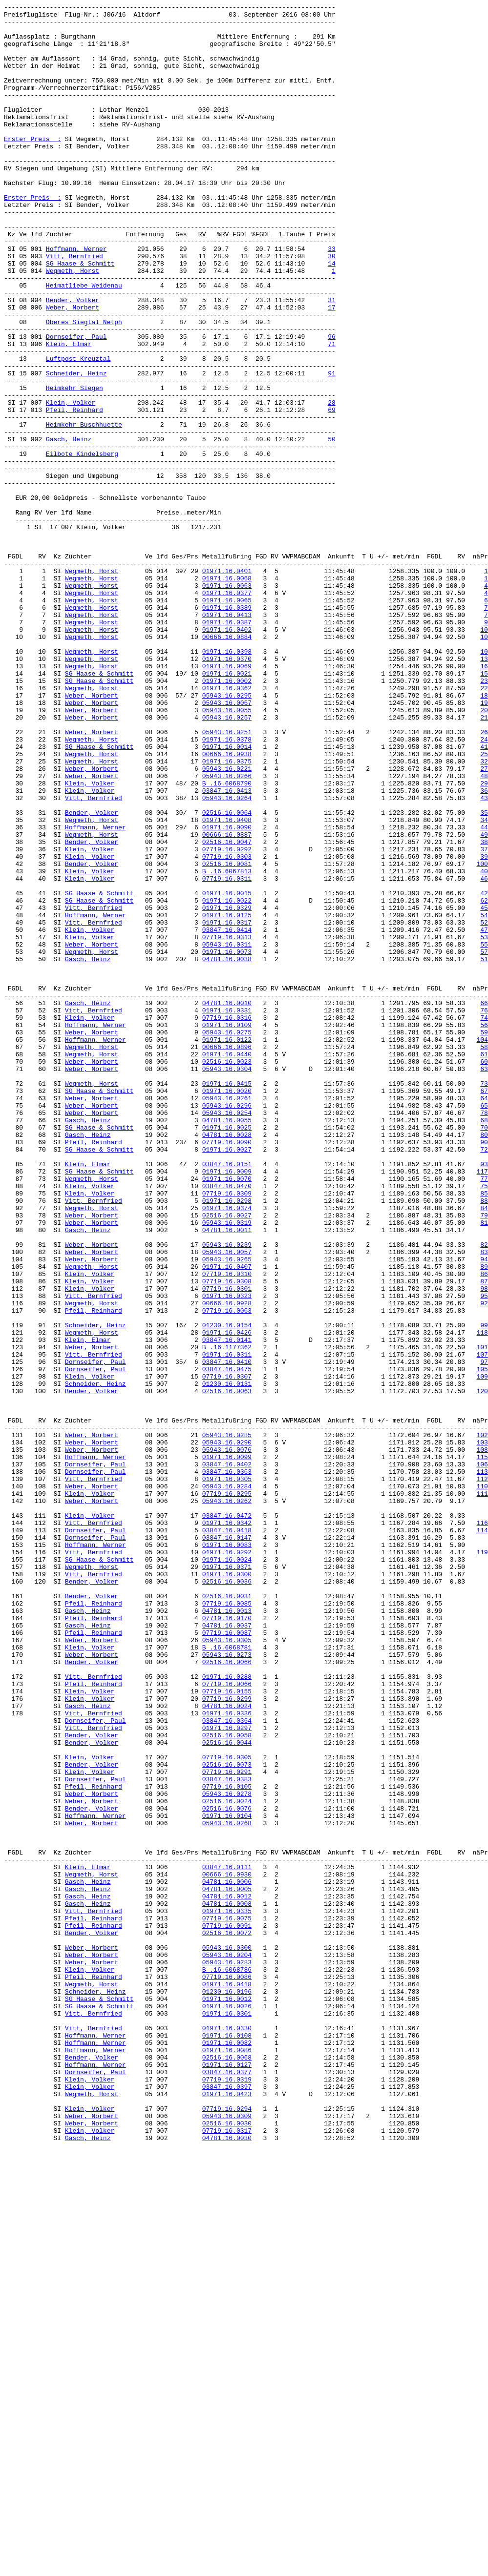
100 (482, 1036)
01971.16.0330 (227, 2433)
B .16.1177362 (227, 1616)
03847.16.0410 (227, 1633)
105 (482, 1642)
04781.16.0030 (227, 2565)
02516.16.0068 (227, 2468)
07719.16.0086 (227, 2372)
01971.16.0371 (227, 1879)
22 (484, 825)
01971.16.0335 (227, 2292)
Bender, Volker (72, 359)
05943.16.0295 (227, 834)
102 (482, 1721)
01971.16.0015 (227, 1071)
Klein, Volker (70, 482)
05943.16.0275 (227, 1238)
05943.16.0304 (227, 1282)
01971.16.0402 (227, 755)
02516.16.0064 (227, 974)
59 (484, 1238)
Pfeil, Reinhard (74, 491)
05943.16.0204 (227, 2345)
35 (484, 974)
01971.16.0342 (227, 1827)
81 (484, 1467)
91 (332, 447)
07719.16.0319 (227, 2495)
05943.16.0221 (227, 922)
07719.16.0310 (227, 1528)
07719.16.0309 (227, 1431)
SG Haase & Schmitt (80, 315)
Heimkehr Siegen (74, 465)
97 (484, 1633)
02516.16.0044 (227, 2090)
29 (484, 939)
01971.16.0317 (227, 1106)
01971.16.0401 (227, 684)
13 (484, 790)
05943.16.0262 (227, 1800)
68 (484, 1344)
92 (484, 1563)
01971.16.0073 (227, 1141)
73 (484, 1300)
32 (484, 913)
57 (484, 1141)
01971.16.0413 (227, 737)
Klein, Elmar (69, 412)
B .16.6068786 (227, 2363)
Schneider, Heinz (76, 447)
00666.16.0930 (227, 2249)
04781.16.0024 (227, 2046)
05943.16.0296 (227, 1326)
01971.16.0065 (227, 720)
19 (484, 843)
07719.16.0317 (227, 2556)
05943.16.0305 (227, 1967)
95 (484, 1554)
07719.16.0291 (227, 2126)
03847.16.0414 (227, 1115)
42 (484, 1071)
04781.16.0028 (227, 1361)
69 (332, 491)
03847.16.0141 (227, 1607)
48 (484, 931)
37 (484, 1018)
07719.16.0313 (227, 1124)
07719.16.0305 (227, 2108)
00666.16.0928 (227, 1563)
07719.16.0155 (227, 2029)
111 (482, 1792)
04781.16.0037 (227, 1950)
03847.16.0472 (227, 1818)
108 (482, 1739)
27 (484, 922)
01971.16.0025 (227, 1352)
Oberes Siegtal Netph (84, 386)
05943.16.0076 (227, 1739)
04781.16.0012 (227, 2275)
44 (484, 992)
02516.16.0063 (227, 1669)
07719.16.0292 (227, 1018)
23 (484, 816)
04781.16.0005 (227, 2266)
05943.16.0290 (227, 1730)
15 (484, 808)
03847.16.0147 (227, 1844)
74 (484, 1220)
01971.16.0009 (227, 1405)
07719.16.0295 (227, 1792)
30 (332, 307)
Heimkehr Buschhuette (84, 509)
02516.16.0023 (227, 1273)
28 (332, 482)
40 (484, 1045)
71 (332, 412)
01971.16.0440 (227, 1264)
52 (484, 1106)
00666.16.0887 (227, 1001)
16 (484, 799)
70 (484, 1352)
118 (482, 1598)
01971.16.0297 (227, 2073)
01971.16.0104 (227, 2178)
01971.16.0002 (227, 816)
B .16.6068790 (227, 939)
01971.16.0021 (227, 808)
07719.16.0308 (227, 1537)
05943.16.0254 (227, 1335)
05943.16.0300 (227, 2336)
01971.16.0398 (227, 781)
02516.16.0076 (227, 2169)
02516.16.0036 (227, 1897)
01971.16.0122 (227, 1247)
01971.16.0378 (227, 887)
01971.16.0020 (227, 1308)
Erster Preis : (32, 166)
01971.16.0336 (227, 2055)
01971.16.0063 (227, 702)
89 (484, 1519)
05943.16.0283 (227, 2354)
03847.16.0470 (227, 1423)
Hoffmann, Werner (76, 298)
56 (484, 1229)
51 (484, 1150)
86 (484, 1528)
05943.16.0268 (227, 2187)
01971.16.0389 (227, 728)
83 (484, 1502)
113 (482, 1765)
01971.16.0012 (227, 2398)
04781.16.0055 (227, 1344)
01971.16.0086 (227, 2459)
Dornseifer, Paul (76, 403)
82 (484, 1493)
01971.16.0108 (227, 2442)
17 (332, 368)
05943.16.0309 (227, 2539)
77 (484, 1414)
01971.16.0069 (227, 799)
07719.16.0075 (227, 2301)
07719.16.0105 (227, 2143)
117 (482, 1405)
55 (484, 1133)
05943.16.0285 (227, 1721)
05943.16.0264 (227, 957)
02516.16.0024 (227, 2161)
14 (332, 315)
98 (484, 1546)
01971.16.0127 (227, 2477)
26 (484, 878)
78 (484, 1335)
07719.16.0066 (227, 2020)
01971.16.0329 (227, 1089)
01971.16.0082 (227, 2451)
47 (484, 1115)
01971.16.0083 (227, 1853)
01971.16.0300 (227, 1888)
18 (484, 834)
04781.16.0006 (227, 2257)
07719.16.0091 (227, 2310)
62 (484, 1080)
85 (484, 1431)
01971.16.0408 (227, 983)
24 (484, 887)
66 (484, 1203)
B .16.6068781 (227, 1976)
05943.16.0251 (227, 878)
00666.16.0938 (227, 904)
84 (484, 1449)
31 (332, 359)
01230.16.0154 (227, 1590)
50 (332, 526)
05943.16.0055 (227, 851)
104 (482, 1247)
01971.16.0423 (227, 2512)
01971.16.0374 (227, 1449)
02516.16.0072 (227, 2319)
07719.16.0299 (227, 2038)
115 (482, 1748)
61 (484, 1264)
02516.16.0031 (227, 1915)
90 (484, 1370)
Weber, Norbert (72, 368)
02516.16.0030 (227, 2547)
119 (482, 1862)
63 (484, 1282)
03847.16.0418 (227, 1836)
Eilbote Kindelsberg (82, 544)
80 (484, 1361)
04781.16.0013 (227, 1932)
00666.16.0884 (227, 764)
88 (484, 1440)
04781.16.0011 (227, 1475)
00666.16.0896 (227, 1256)
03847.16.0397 (227, 2503)
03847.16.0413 (227, 948)
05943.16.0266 (227, 931)
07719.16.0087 (227, 1959)
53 (484, 1124)
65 (484, 1326)
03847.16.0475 (227, 1642)
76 (484, 1212)
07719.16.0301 (227, 1546)
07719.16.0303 (227, 1027)
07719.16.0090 (227, 1370)
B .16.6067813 (227, 1045)
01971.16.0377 (227, 711)
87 (484, 1537)
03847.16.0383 (227, 2134)
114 (482, 1836)
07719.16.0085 (227, 1923)
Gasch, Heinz (69, 526)
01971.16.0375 (227, 913)
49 (484, 1001)
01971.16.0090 (227, 992)
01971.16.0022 (227, 1080)
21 (484, 860)
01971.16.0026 (227, 2407)
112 (482, 1774)
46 (484, 1054)
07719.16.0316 (227, 1220)
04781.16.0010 (227, 1203)
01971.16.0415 (227, 1300)
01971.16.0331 (227, 1212)
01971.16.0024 (227, 1871)
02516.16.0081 (227, 1036)
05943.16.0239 (227, 1493)
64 (484, 1317)
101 (482, 1616)
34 (484, 983)
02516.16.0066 (227, 1994)
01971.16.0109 (227, 1229)
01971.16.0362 (227, 825)
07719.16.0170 (227, 1941)
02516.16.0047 (227, 1010)
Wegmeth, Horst (72, 324)
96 (332, 403)
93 (484, 1396)
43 (484, 957)
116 (482, 1827)
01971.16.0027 (227, 1379)
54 (484, 1097)
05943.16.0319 (227, 1467)
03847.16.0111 (227, 2240)
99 (484, 1590)
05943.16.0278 (227, 2152)
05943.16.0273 (227, 1985)
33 (332, 298)
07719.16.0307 (227, 1651)
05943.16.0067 (227, 843)
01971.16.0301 (227, 2415)
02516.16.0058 (227, 2082)
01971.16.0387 (227, 746)
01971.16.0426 (227, 1598)
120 (482, 1669)
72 (484, 1379)
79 (484, 1458)
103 (482, 1730)
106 (482, 1756)
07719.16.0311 (227, 1054)
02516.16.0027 (227, 1458)
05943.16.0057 (227, 1502)
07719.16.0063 (227, 1572)
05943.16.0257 (227, 860)
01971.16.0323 (227, 1554)
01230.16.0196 (227, 2389)
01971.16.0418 (227, 2380)
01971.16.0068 (227, 693)
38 (484, 1010)
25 (484, 904)
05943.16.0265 (227, 1510)
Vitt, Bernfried (74, 307)
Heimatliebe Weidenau (84, 342)
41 (484, 895)
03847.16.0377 (227, 2486)
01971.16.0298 (227, 1440)
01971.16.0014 (227, 895)
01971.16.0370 (227, 790)
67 (484, 1308)
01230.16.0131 (227, 1660)
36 (484, 948)
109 (482, 1651)
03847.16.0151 (227, 1396)
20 (484, 851)
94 (484, 1510)
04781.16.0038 (227, 1150)
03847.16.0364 (227, 2064)
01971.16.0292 (227, 1862)
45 (484, 1089)
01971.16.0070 (227, 1414)
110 (482, 1783)
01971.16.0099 (227, 1748)
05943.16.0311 (227, 1133)
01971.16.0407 (227, 1519)
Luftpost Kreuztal (78, 430)
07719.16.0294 (227, 2530)
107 (482, 1625)
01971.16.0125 (227, 1097)
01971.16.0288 (227, 2011)
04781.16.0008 (227, 2284)
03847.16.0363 (227, 1765)
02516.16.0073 (227, 2117)
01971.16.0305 (227, 1774)
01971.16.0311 (227, 1625)
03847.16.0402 (227, 1756)
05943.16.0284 (227, 1783)
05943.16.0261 (227, 1317)
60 (484, 1273)
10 (484, 755)
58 (484, 1256)
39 (484, 1027)
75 (484, 1423)
